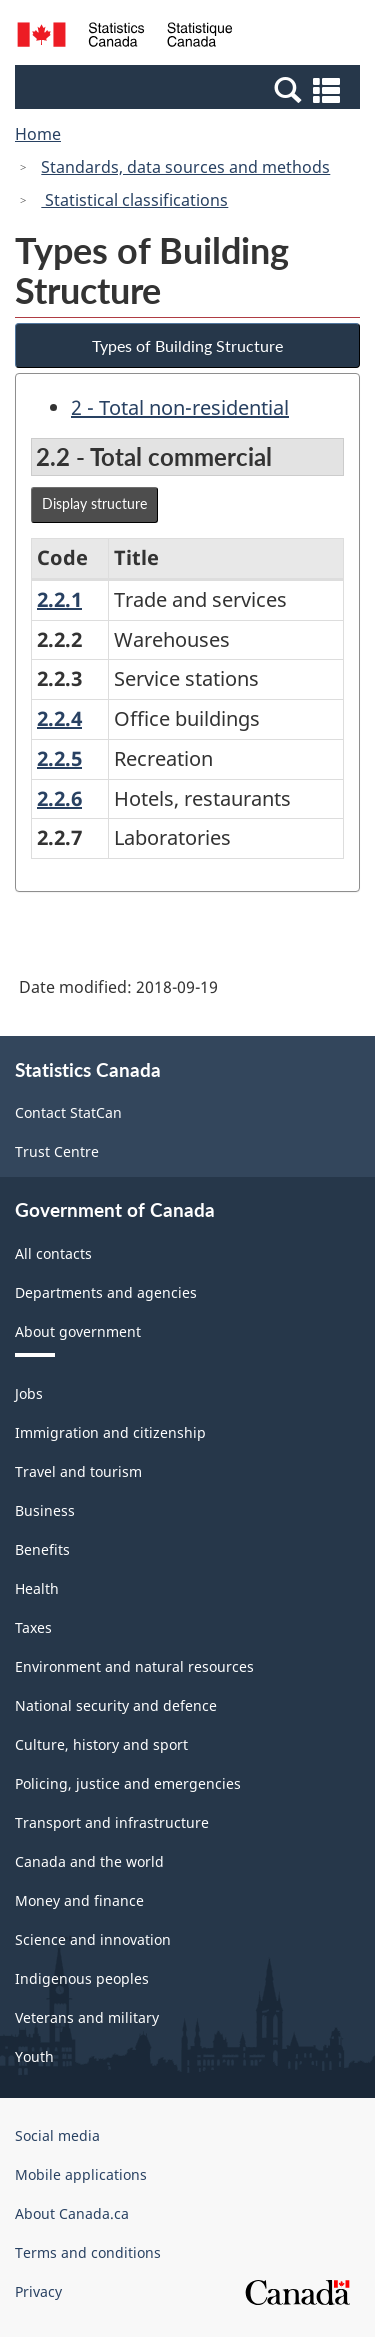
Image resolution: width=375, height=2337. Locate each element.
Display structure (94, 503)
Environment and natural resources (134, 1666)
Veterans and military (87, 2017)
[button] (190, 89)
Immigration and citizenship (110, 1432)
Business (45, 1510)
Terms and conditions (88, 2252)
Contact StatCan (68, 1112)
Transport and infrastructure (112, 1822)
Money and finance (79, 1900)
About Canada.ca (72, 2213)
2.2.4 (59, 718)
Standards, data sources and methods (185, 167)
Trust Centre (57, 1151)
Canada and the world (89, 1861)
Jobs (29, 1393)
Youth (34, 2056)
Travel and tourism (78, 1471)
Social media (57, 2135)
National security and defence (116, 1705)
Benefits (42, 1549)
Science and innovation (93, 1939)
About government (78, 1331)
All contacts (53, 1253)
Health (37, 1588)
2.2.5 (59, 758)
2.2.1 (59, 599)
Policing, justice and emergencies (128, 1783)
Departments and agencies (106, 1292)
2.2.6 (59, 798)
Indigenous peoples (82, 1978)
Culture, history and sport (101, 1744)
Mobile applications (81, 2174)
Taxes (33, 1627)
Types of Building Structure (187, 345)
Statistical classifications (134, 200)
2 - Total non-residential (180, 407)
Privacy (38, 2291)
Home (38, 134)
